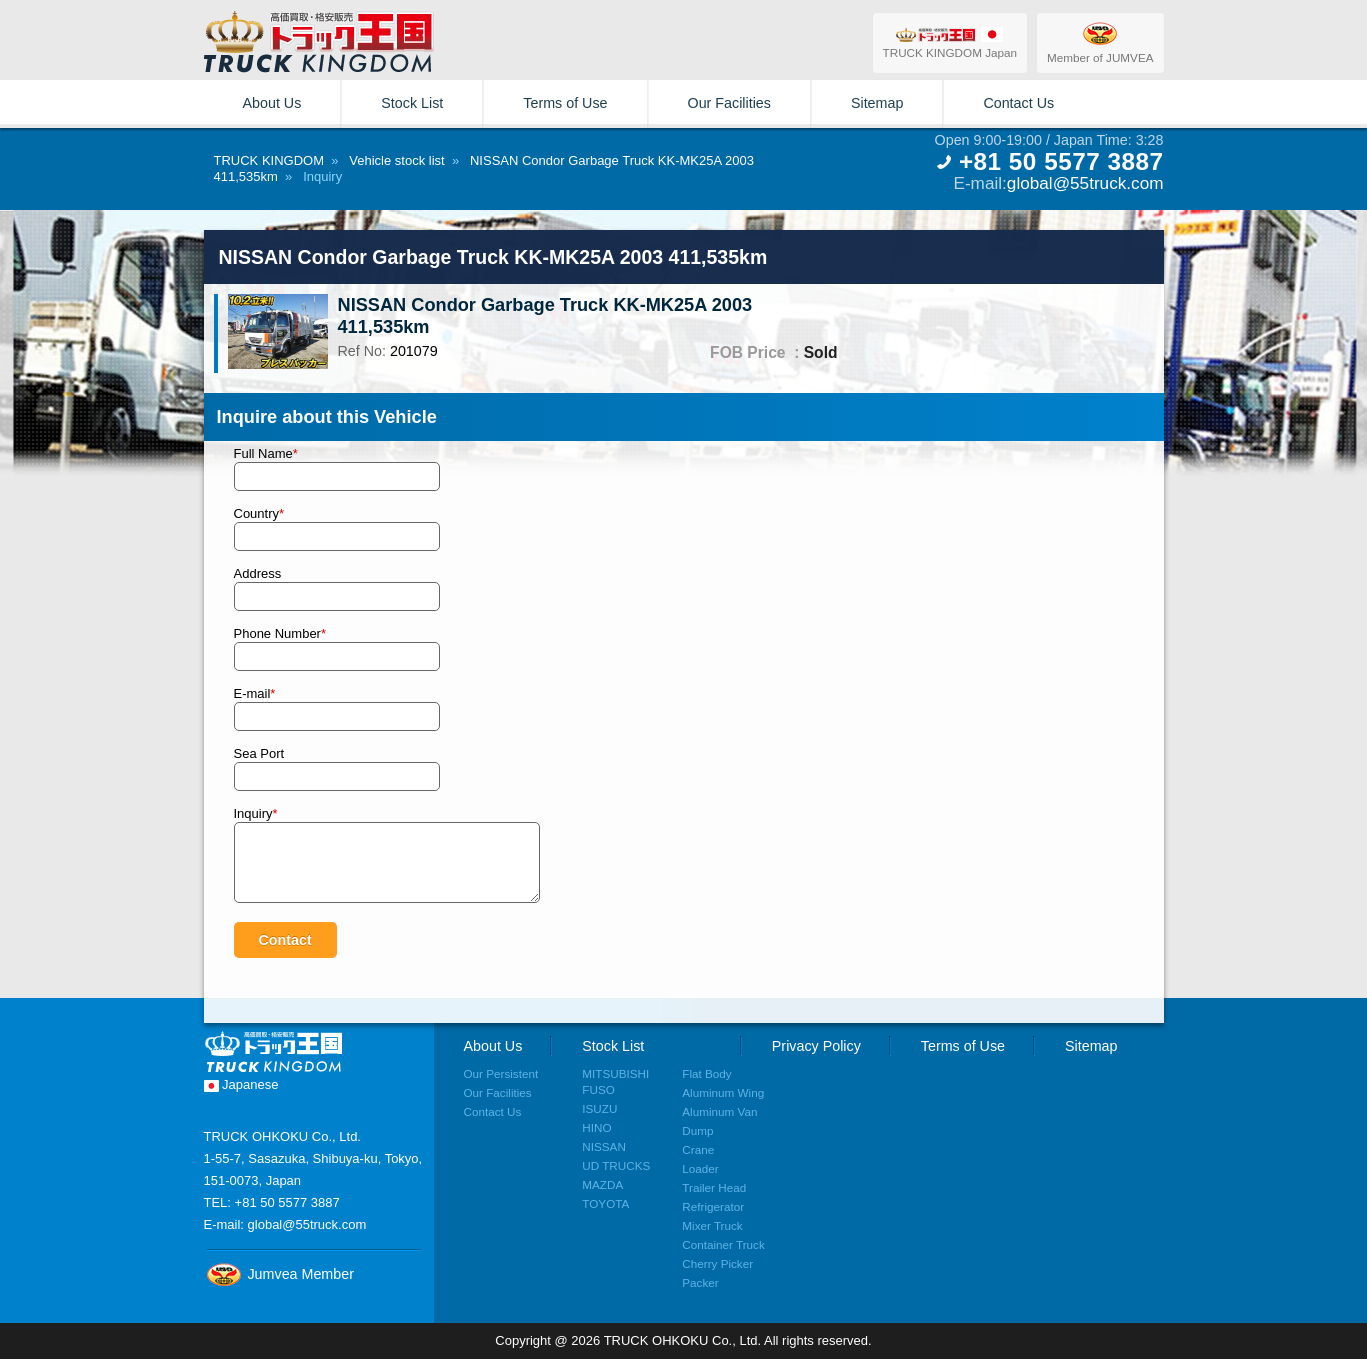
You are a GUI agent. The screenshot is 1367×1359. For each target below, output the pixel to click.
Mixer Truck (712, 1225)
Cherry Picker (717, 1263)
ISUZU (599, 1108)
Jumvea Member (279, 1274)
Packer (700, 1282)
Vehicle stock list (396, 160)
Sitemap (877, 103)
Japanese (241, 1084)
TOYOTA (605, 1203)
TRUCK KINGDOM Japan (950, 42)
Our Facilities (729, 103)
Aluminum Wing (723, 1092)
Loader (700, 1168)
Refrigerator (713, 1206)
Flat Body (706, 1073)
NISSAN (604, 1146)
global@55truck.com (1085, 183)
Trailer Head (714, 1187)
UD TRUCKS (616, 1165)
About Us (272, 103)
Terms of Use (565, 103)
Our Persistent (501, 1073)
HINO (596, 1127)
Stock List (412, 103)
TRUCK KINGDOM (269, 160)
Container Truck (723, 1244)
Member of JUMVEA (1100, 42)
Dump (697, 1130)
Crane (698, 1149)
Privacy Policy (816, 1046)
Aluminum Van (719, 1111)
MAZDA (602, 1184)
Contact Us (1018, 103)
